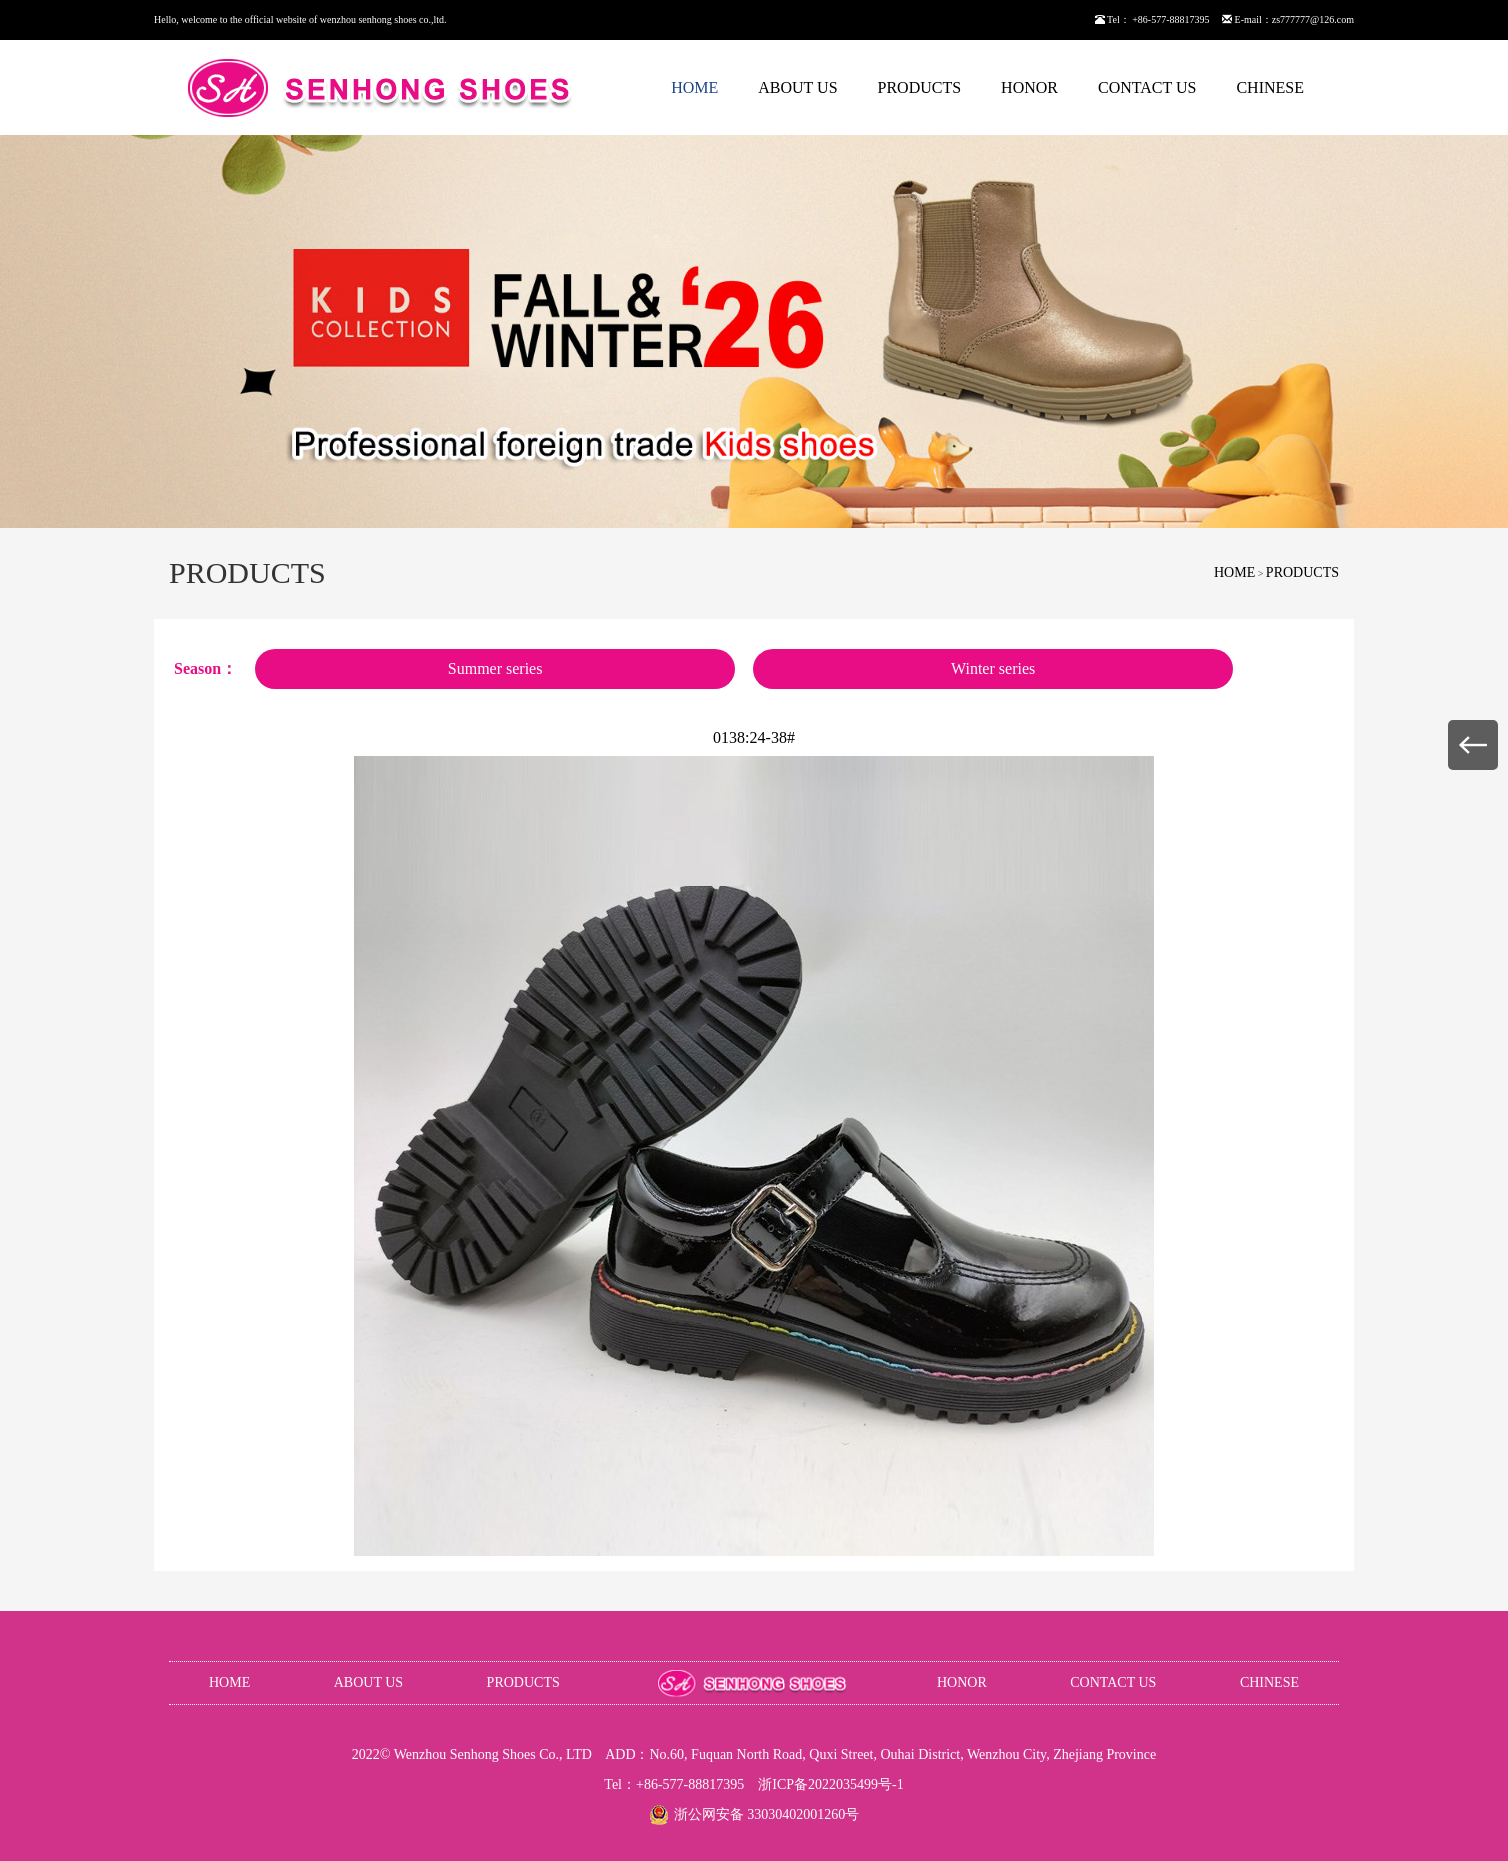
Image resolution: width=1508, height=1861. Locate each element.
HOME (694, 87)
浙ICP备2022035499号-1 (830, 1784)
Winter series (993, 668)
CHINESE (1270, 87)
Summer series (495, 668)
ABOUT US (797, 87)
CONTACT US (1147, 87)
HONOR (1029, 87)
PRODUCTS (920, 87)
